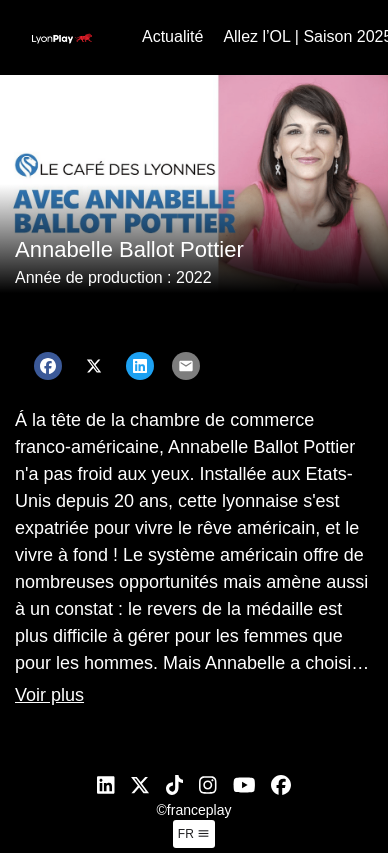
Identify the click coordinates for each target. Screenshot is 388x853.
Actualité (172, 36)
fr (194, 834)
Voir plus (49, 695)
